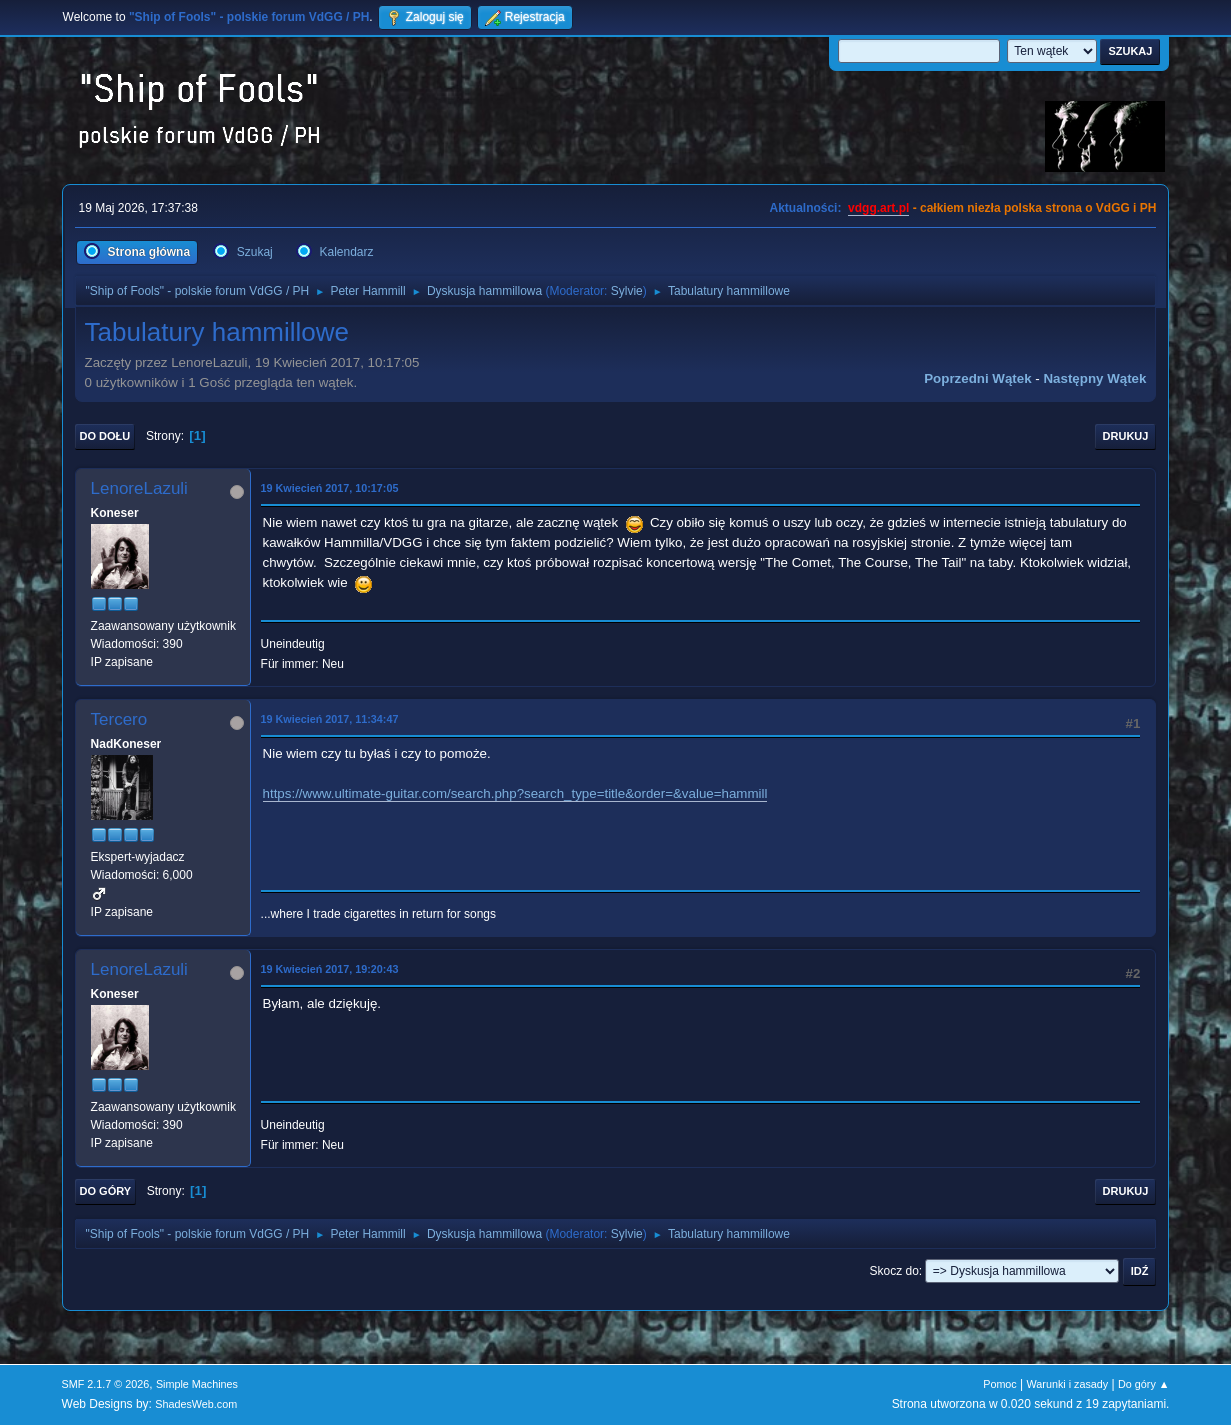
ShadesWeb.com (196, 1404)
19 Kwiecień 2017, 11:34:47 (330, 719)
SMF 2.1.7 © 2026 (106, 1384)
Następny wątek (1094, 378)
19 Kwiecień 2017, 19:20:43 (330, 969)
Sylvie (627, 291)
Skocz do (894, 1271)
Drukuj (1126, 436)
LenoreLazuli (139, 488)
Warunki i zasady (1068, 1384)
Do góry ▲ (1143, 1384)
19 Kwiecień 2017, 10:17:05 (330, 488)
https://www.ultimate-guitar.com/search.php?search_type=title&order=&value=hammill (515, 793)
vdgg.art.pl (878, 208)
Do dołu (105, 436)
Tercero (119, 719)
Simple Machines (197, 1384)
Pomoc (1000, 1384)
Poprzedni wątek (977, 378)
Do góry (106, 1191)
